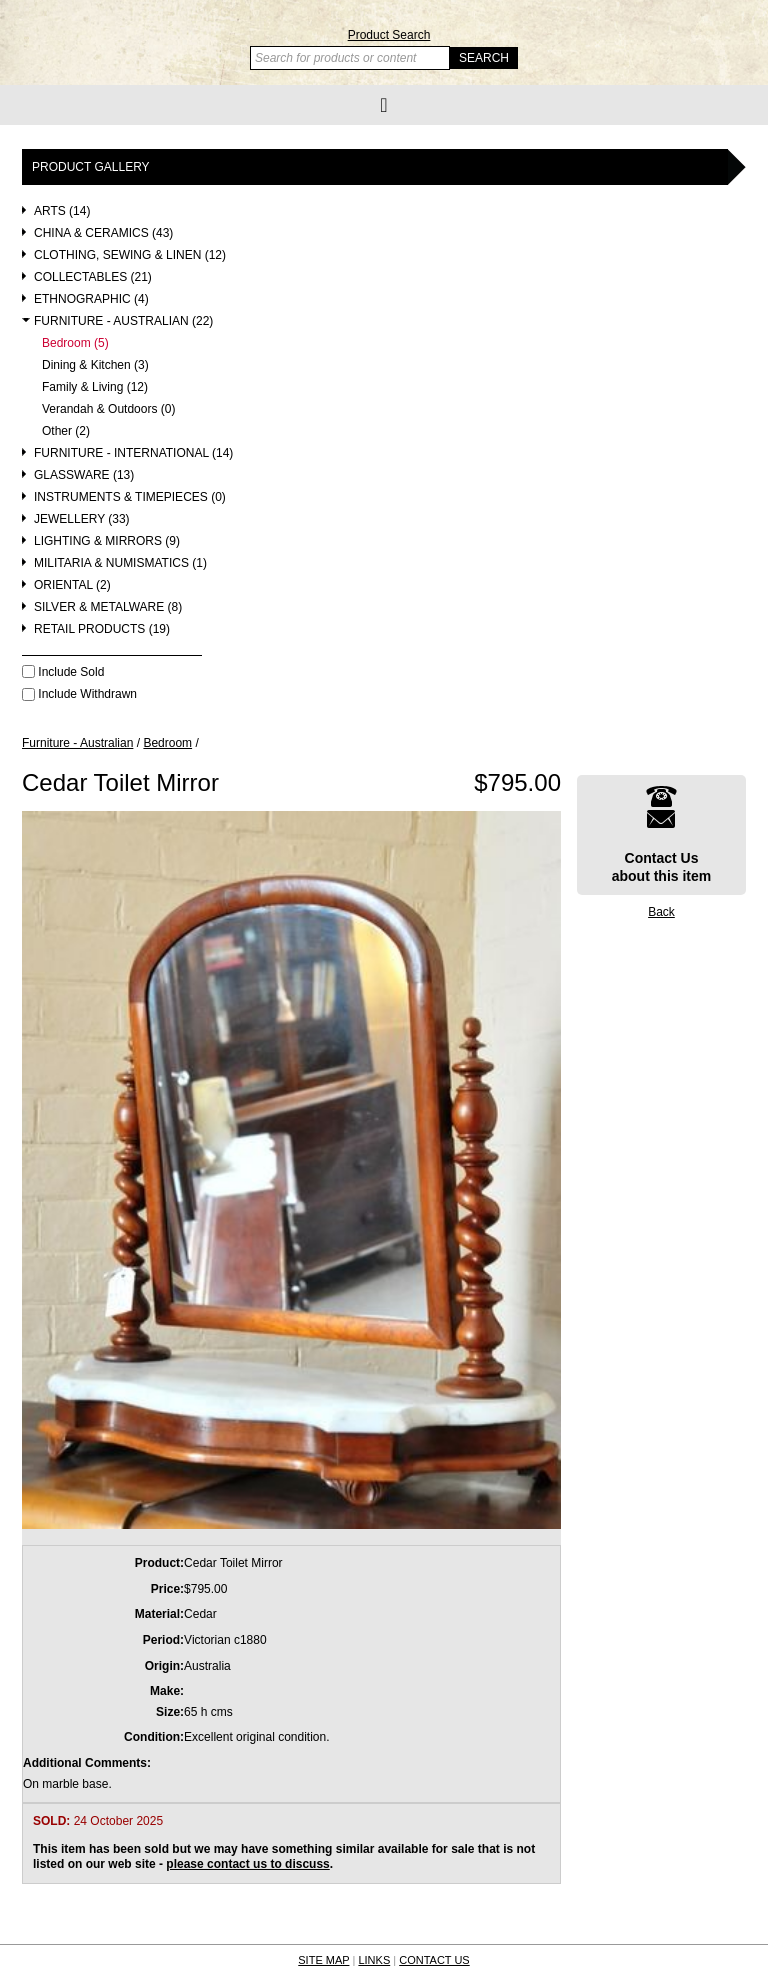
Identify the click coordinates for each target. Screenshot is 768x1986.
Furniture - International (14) (133, 453)
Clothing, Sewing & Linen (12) (130, 255)
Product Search (389, 35)
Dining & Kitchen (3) (95, 365)
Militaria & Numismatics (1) (120, 563)
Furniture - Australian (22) (123, 321)
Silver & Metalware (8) (108, 607)
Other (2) (66, 431)
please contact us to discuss (247, 1864)
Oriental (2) (72, 585)
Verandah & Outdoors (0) (108, 409)
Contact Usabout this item (662, 834)
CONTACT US (434, 1960)
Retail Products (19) (102, 629)
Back (661, 912)
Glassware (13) (84, 475)
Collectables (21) (93, 277)
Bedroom (167, 743)
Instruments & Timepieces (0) (130, 497)
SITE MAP (323, 1960)
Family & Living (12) (95, 387)
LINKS (374, 1960)
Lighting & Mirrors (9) (107, 541)
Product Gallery (91, 167)
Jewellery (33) (82, 519)
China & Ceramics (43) (103, 233)
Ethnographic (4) (91, 299)
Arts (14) (62, 211)
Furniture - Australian (77, 743)
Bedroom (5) (75, 343)
